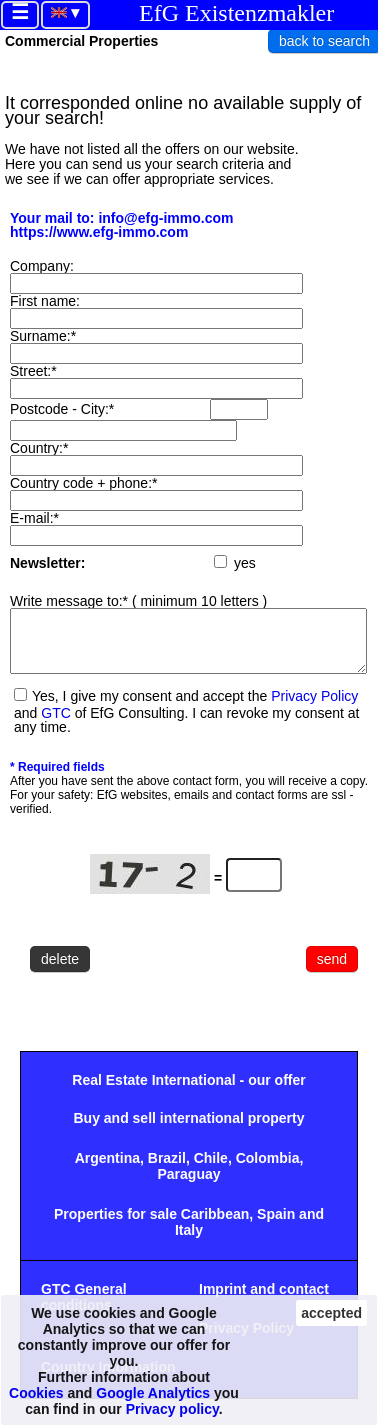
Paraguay (188, 1186)
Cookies (36, 1393)
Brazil (167, 1170)
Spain (276, 1226)
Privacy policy (172, 1409)
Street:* (33, 371)
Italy (189, 1242)
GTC (56, 725)
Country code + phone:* (84, 483)
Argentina (107, 1170)
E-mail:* (34, 518)
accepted (331, 1313)
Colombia (268, 1170)
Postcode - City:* (62, 409)
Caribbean (215, 1226)
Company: (42, 266)
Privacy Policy (314, 708)
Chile (211, 1170)
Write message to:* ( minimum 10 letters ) (138, 601)
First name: (45, 301)
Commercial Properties (81, 41)
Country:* (39, 448)
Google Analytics (153, 1393)
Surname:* (43, 336)
